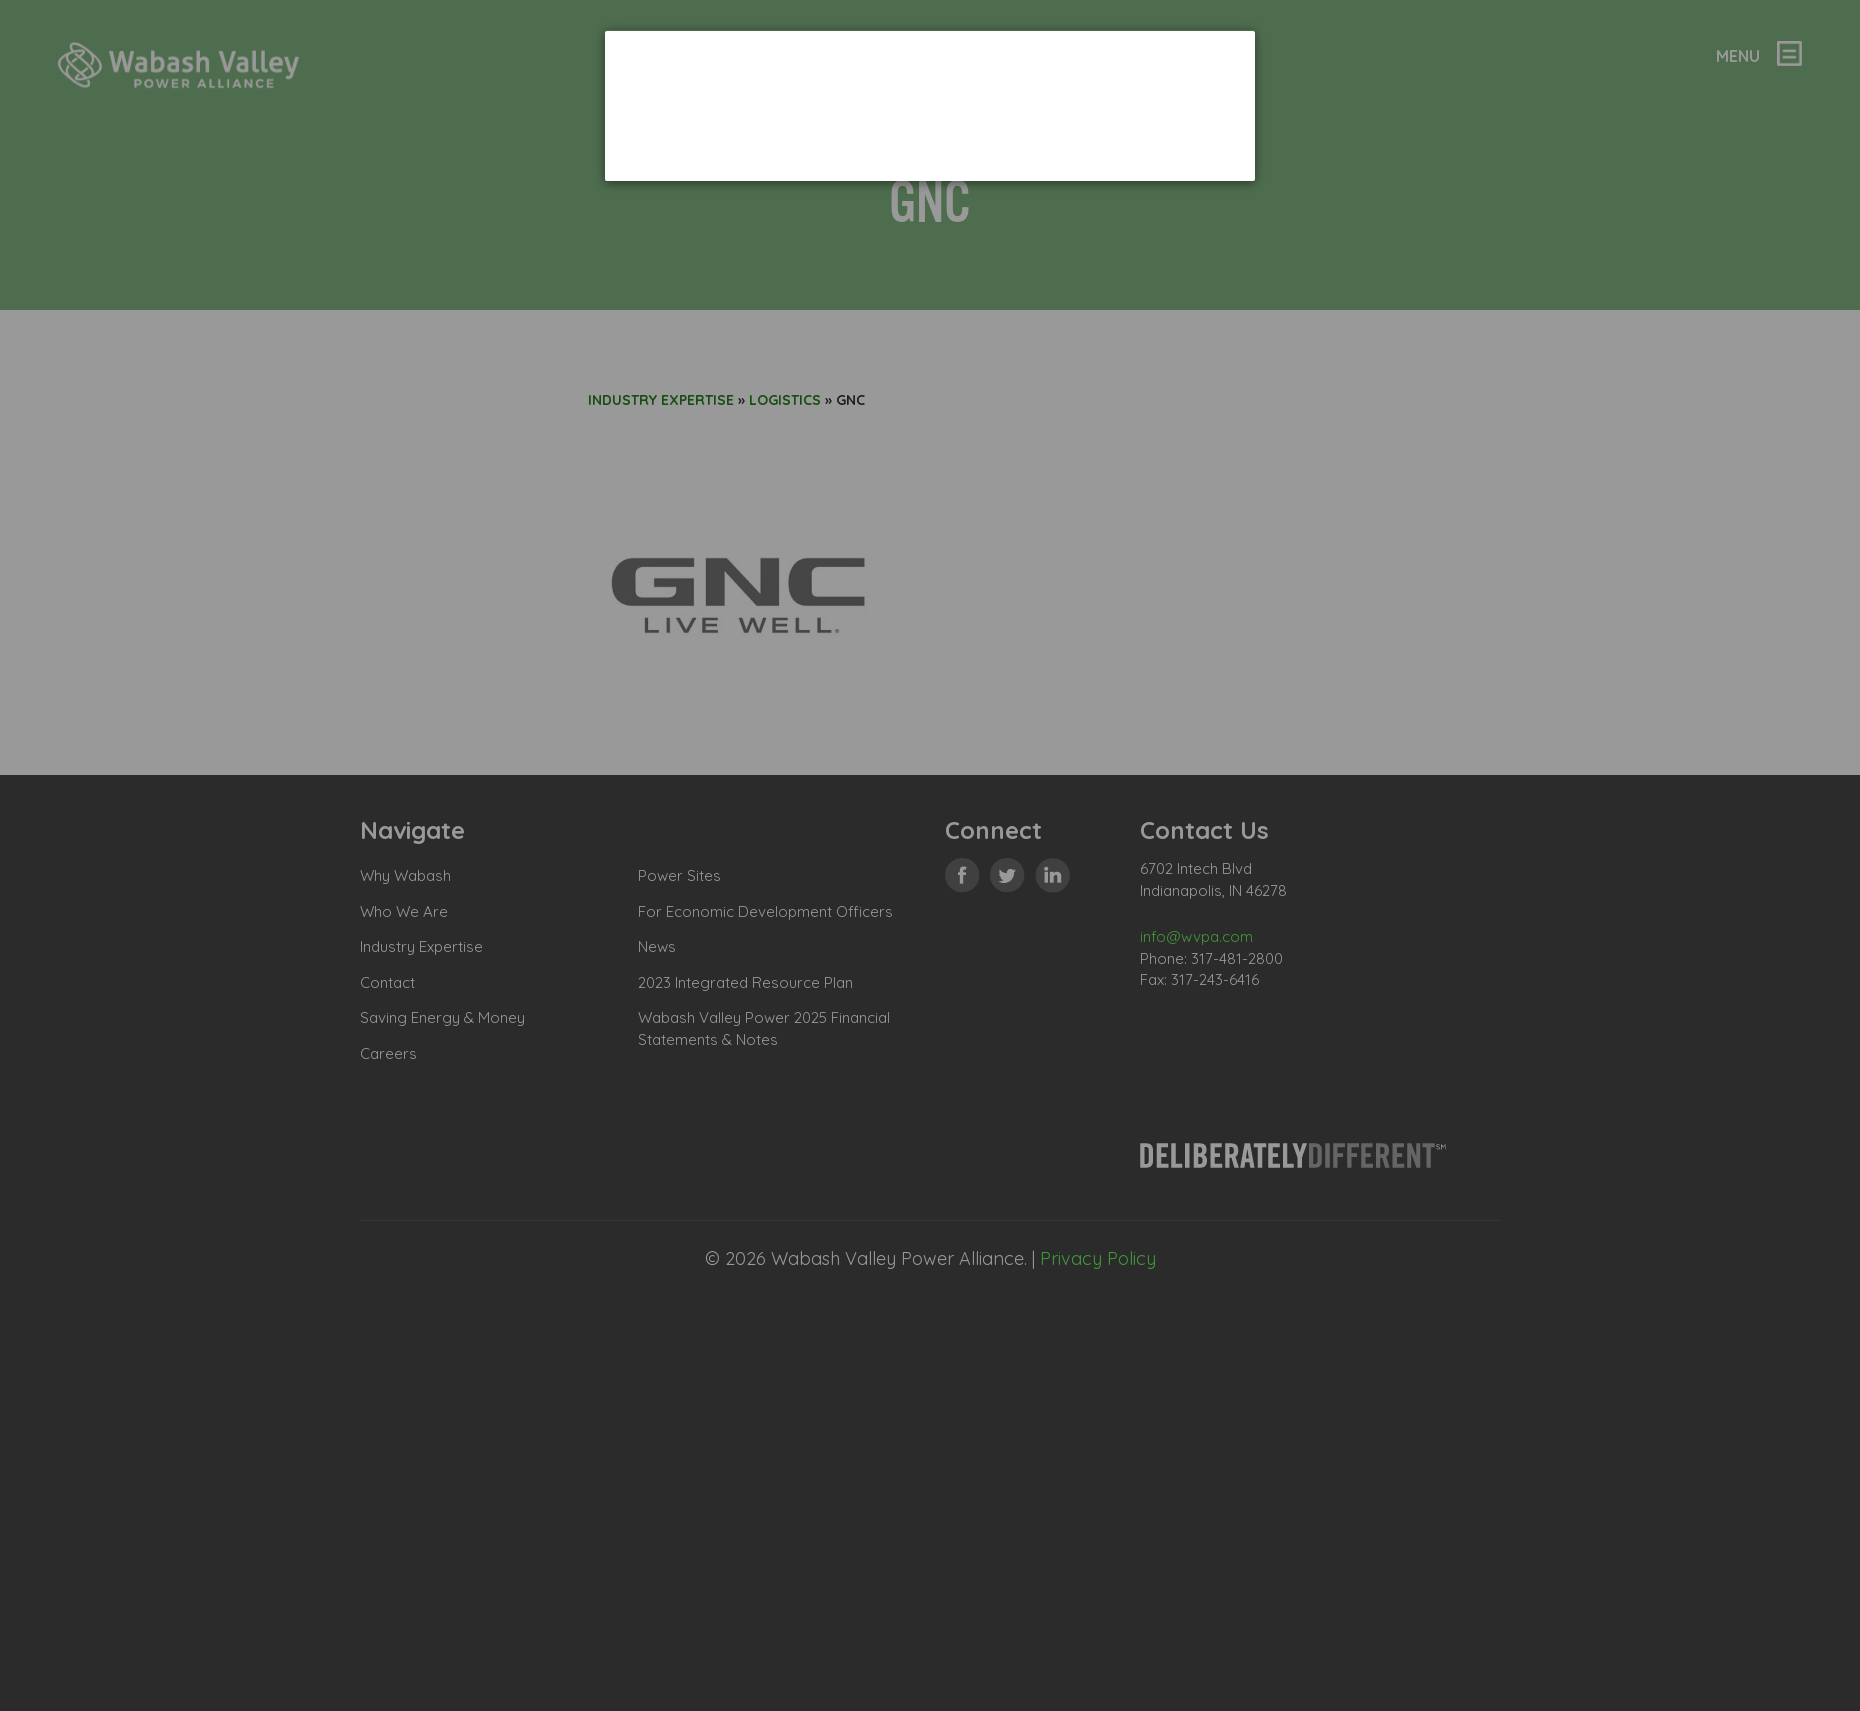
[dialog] (930, 105)
